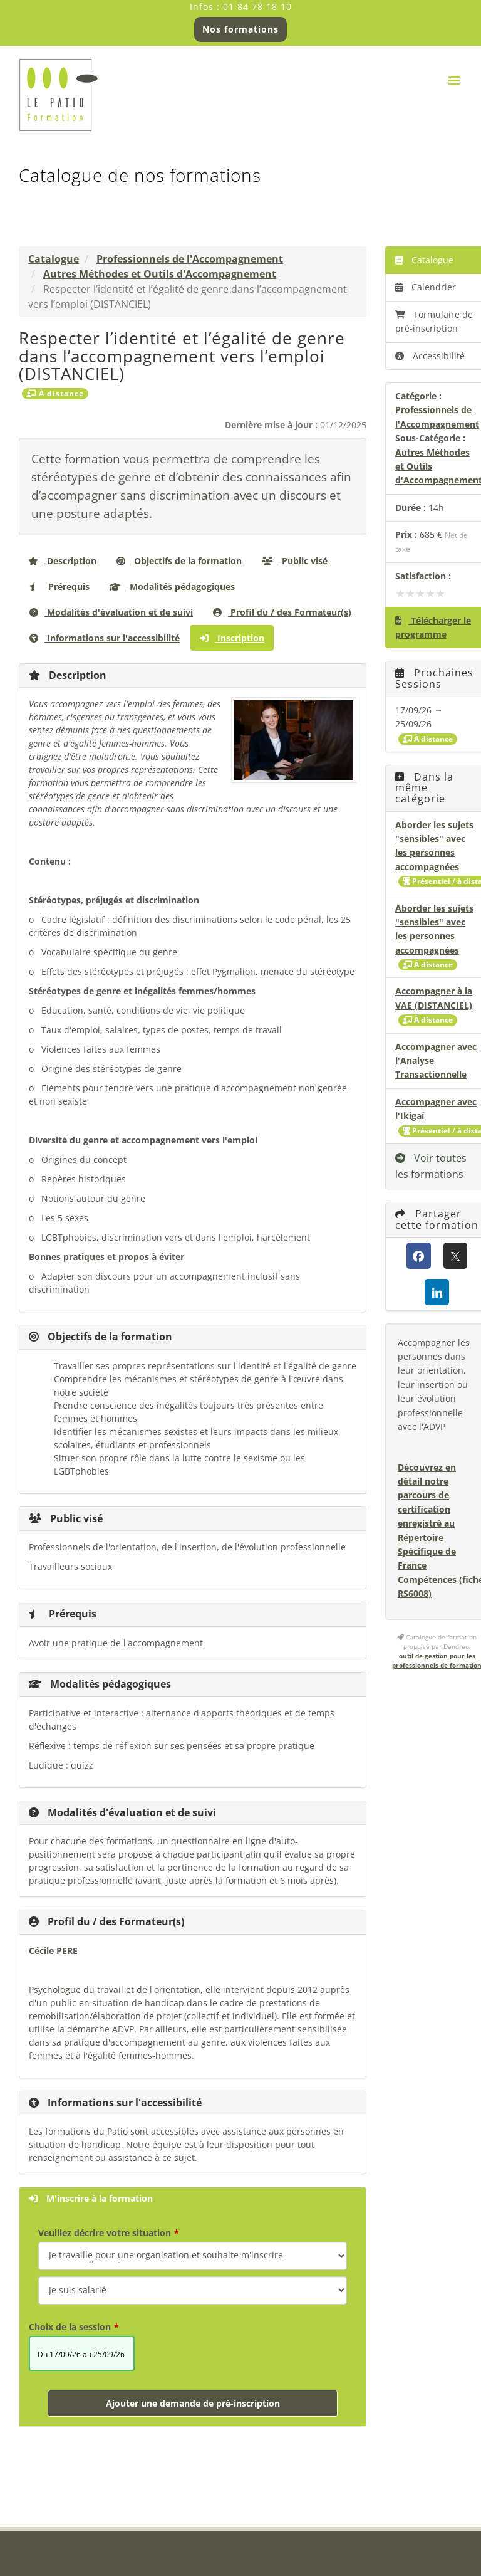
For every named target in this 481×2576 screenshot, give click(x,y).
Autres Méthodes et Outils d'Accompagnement (159, 274)
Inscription (232, 638)
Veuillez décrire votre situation (104, 2233)
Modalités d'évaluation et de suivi (111, 612)
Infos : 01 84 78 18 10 (241, 7)
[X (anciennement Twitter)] (455, 1256)
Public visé (295, 561)
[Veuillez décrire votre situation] (192, 2290)
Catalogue (53, 259)
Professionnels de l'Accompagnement (189, 259)
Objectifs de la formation (179, 561)
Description (62, 561)
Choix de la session (70, 2327)
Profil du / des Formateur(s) (282, 612)
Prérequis (59, 586)
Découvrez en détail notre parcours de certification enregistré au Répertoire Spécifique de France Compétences (427, 1523)
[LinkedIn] (437, 1292)
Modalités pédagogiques (172, 586)
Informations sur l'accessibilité (104, 638)
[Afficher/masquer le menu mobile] (455, 80)
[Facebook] (418, 1256)
